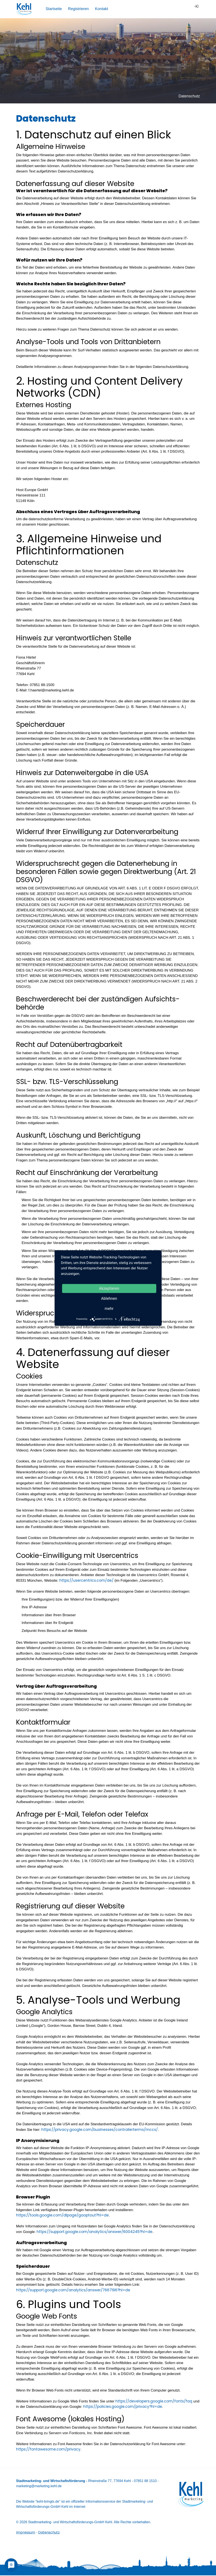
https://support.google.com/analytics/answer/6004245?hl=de (94, 2232)
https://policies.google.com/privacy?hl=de (122, 2407)
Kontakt (176, 9)
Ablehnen (109, 1298)
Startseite (128, 9)
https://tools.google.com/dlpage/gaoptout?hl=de (62, 2216)
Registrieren (153, 9)
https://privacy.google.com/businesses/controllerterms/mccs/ (99, 2130)
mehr (109, 1308)
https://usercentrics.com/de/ (86, 1581)
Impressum (25, 2533)
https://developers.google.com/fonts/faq (153, 2401)
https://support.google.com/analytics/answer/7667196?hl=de (73, 2290)
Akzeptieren (109, 1288)
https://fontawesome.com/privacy (48, 2450)
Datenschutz (49, 2533)
